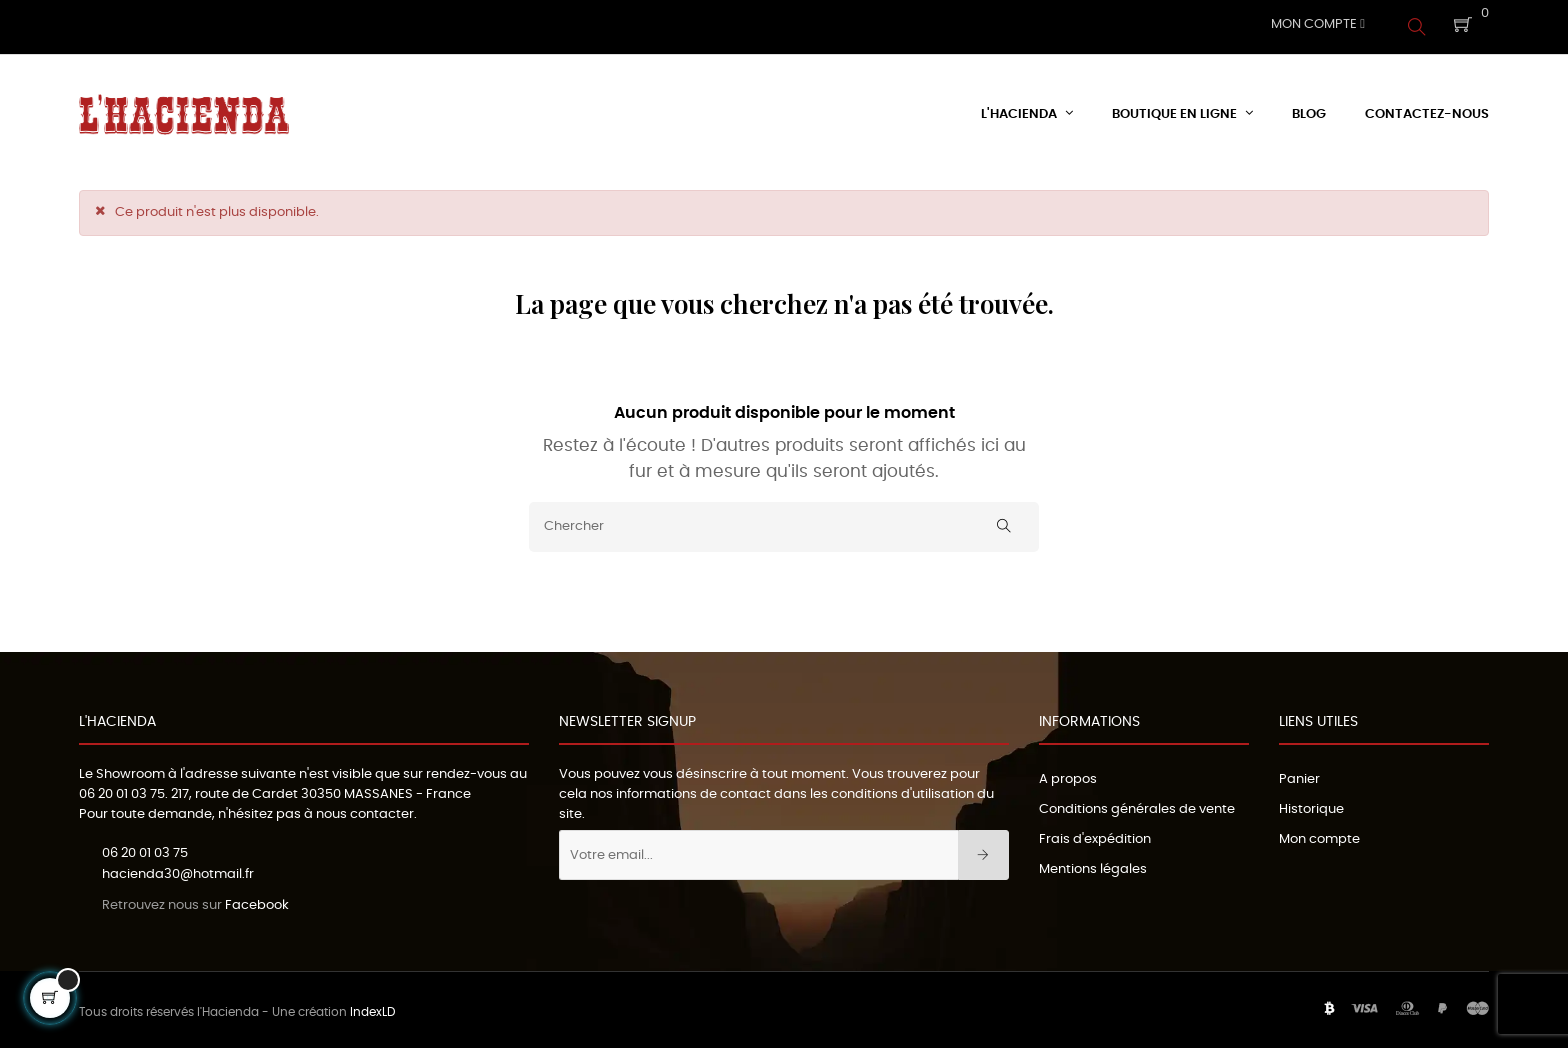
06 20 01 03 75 (122, 789)
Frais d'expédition (1095, 834)
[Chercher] (784, 522)
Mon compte (1319, 834)
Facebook (257, 900)
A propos (1068, 774)
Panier (1299, 774)
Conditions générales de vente (1137, 804)
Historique (1311, 804)
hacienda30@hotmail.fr (178, 869)
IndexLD (372, 1008)
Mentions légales (1093, 864)
